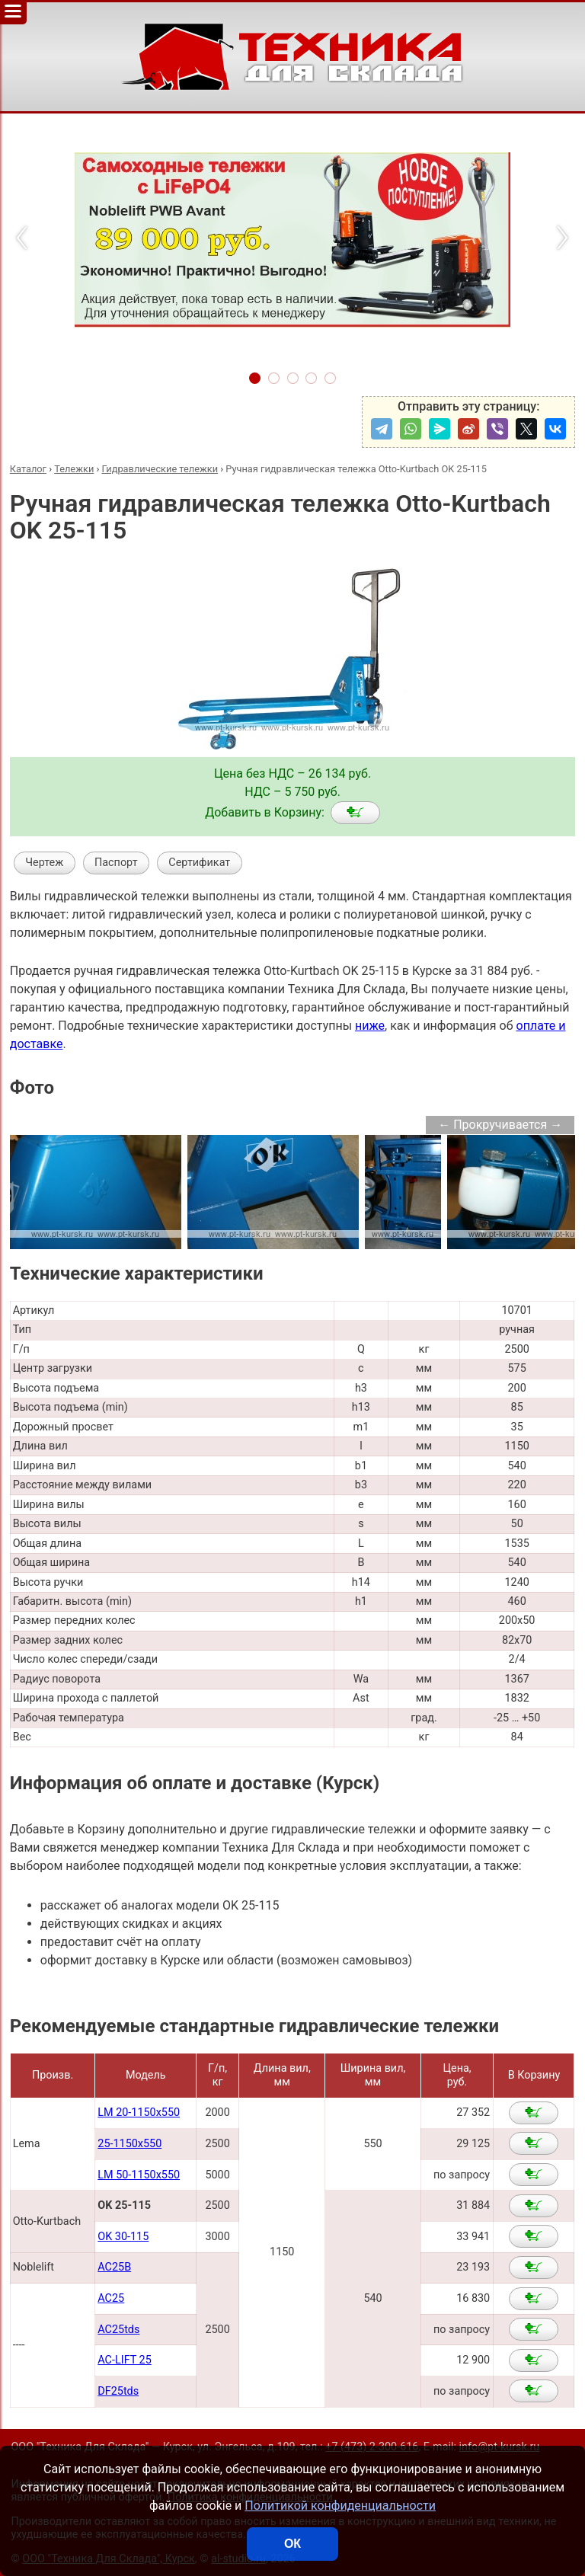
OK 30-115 (123, 2236)
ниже (370, 1025)
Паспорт (116, 862)
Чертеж (44, 862)
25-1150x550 (129, 2143)
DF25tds (118, 2391)
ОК (292, 2543)
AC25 (111, 2298)
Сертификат (199, 862)
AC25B (114, 2267)
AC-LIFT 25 (124, 2360)
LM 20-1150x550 (139, 2112)
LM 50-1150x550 (139, 2175)
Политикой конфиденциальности (340, 2505)
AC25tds (118, 2329)
